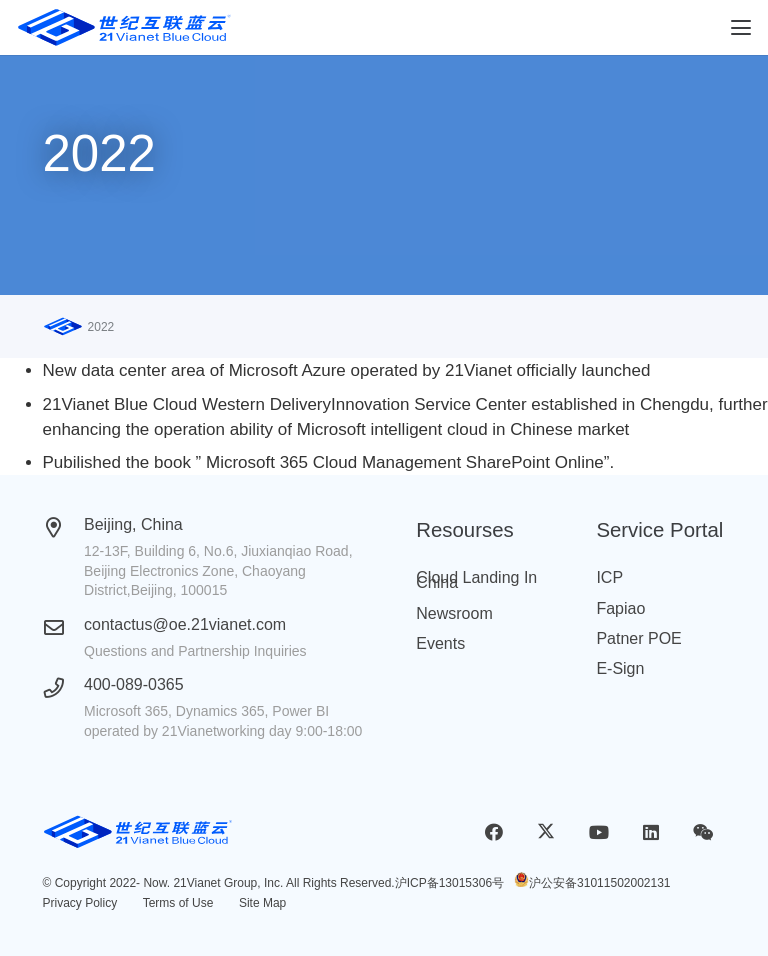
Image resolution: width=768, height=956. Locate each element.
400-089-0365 (134, 684)
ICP (609, 577)
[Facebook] (494, 832)
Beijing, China (133, 524)
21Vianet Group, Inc (226, 883)
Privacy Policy (80, 903)
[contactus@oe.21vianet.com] (64, 628)
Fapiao (620, 608)
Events (440, 643)
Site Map (262, 903)
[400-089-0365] (64, 688)
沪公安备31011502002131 (599, 883)
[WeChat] (703, 832)
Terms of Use (178, 903)
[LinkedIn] (650, 832)
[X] (546, 832)
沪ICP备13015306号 (449, 883)
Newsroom (454, 613)
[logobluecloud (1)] (124, 28)
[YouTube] (598, 832)
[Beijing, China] (64, 528)
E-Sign (620, 668)
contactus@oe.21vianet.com (185, 624)
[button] (740, 28)
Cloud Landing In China (476, 580)
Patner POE (638, 638)
